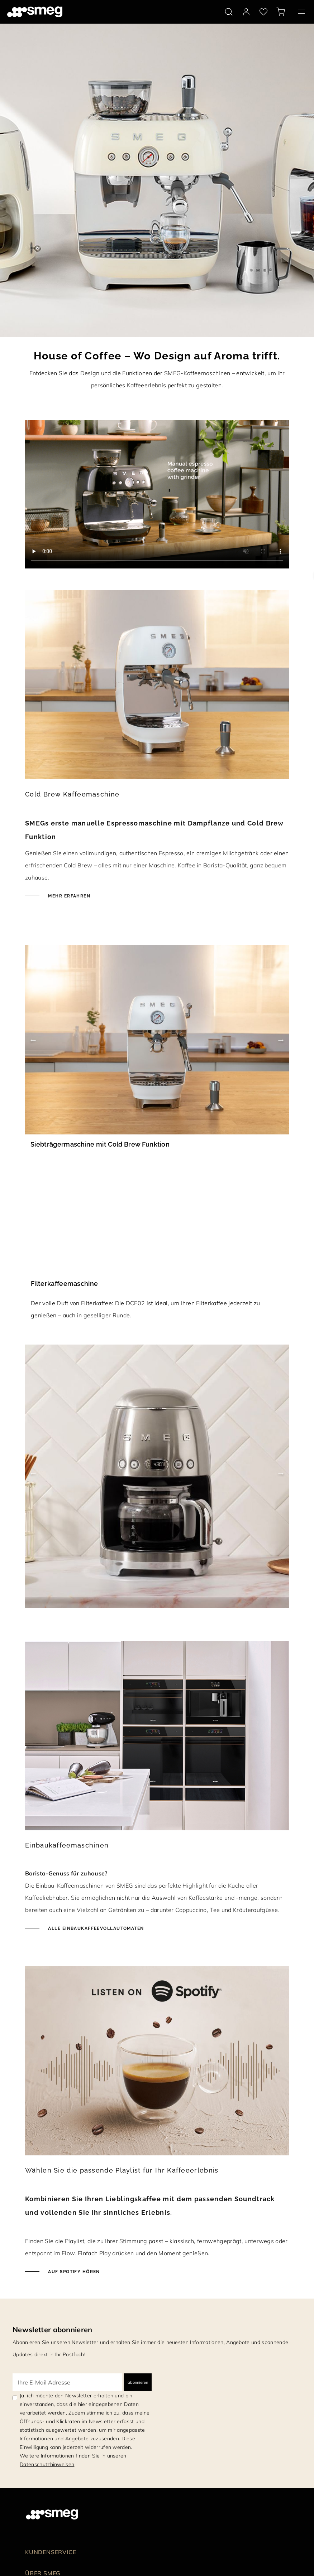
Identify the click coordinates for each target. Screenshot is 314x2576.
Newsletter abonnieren (52, 2329)
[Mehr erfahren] (157, 1194)
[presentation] (157, 494)
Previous (33, 1039)
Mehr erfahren (68, 896)
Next (280, 1039)
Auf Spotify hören (73, 2271)
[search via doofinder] (228, 11)
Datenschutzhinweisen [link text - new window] (47, 2464)
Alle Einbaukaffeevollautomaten (95, 1928)
